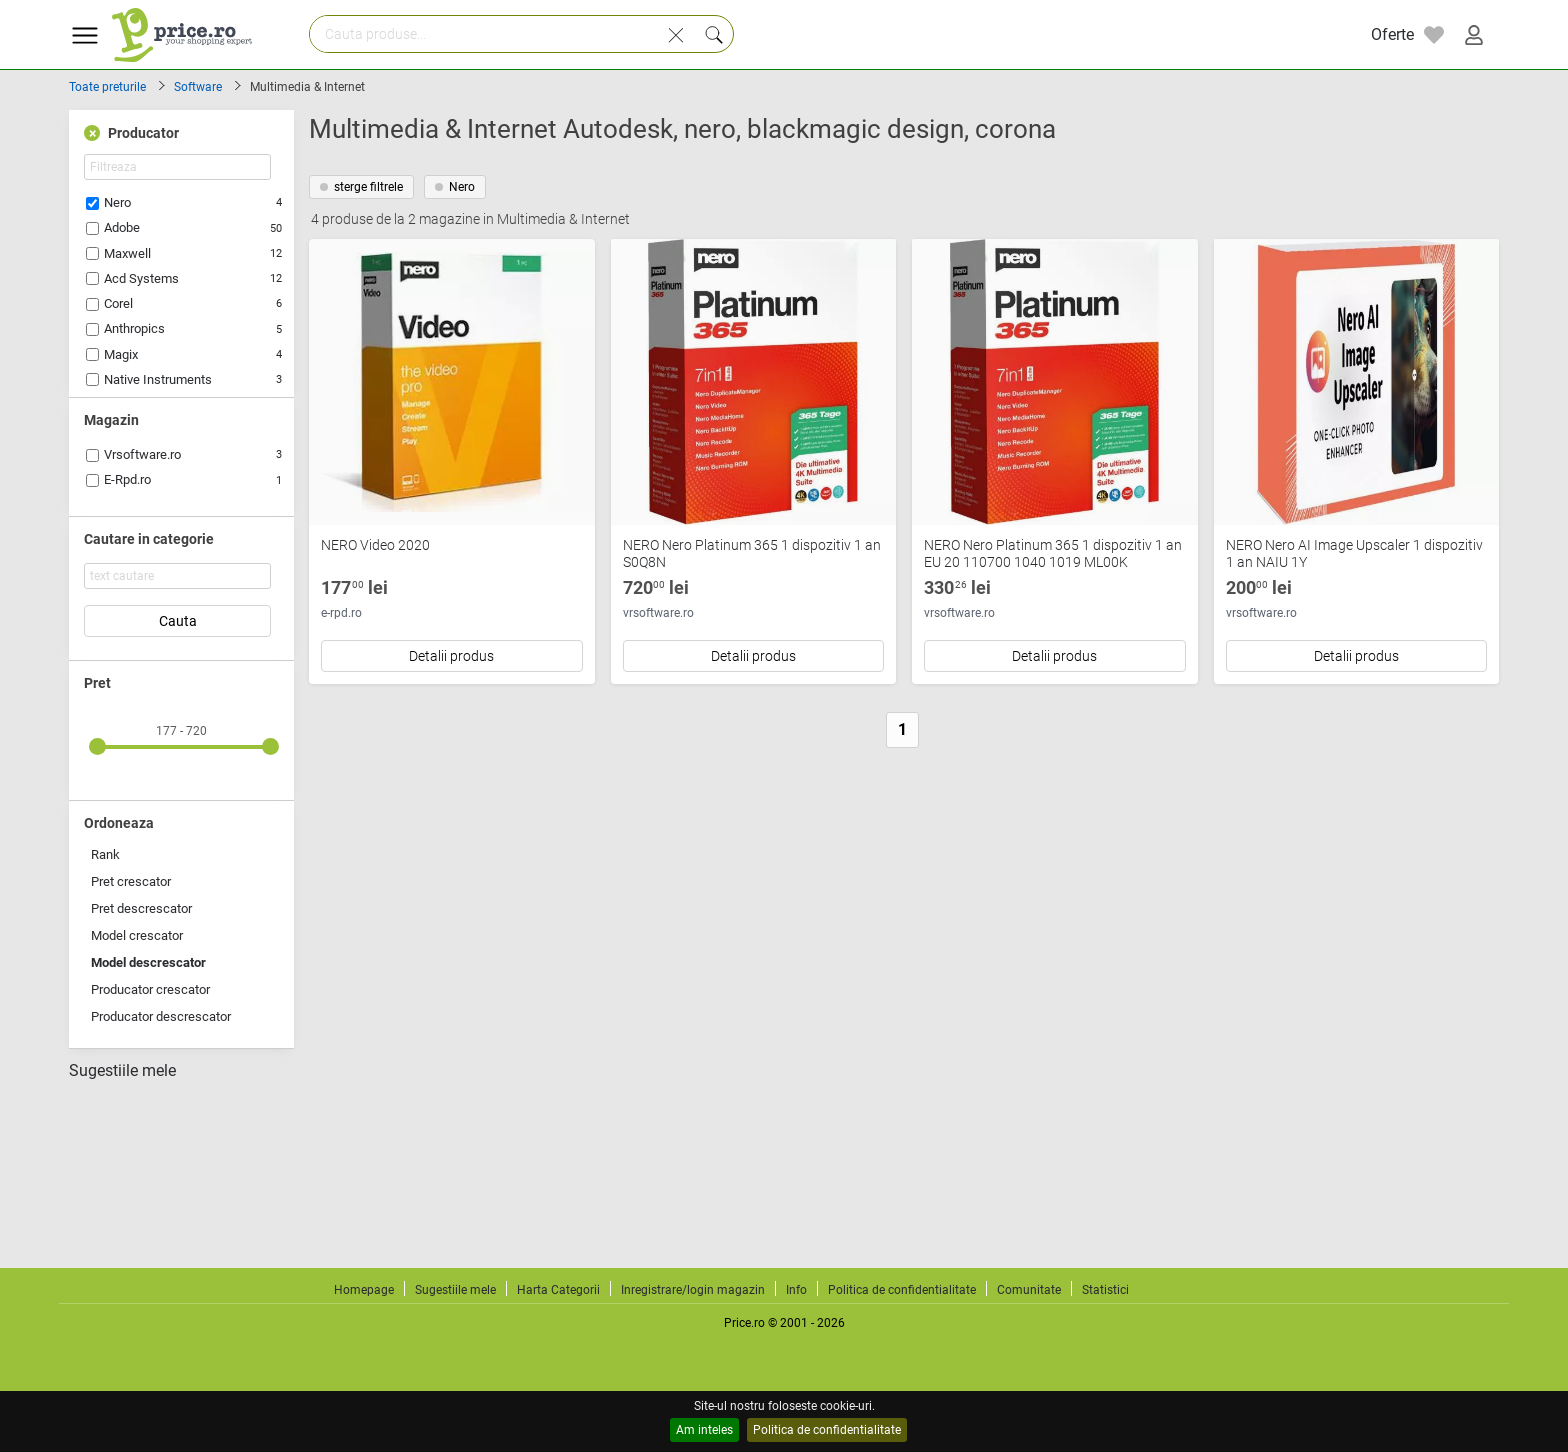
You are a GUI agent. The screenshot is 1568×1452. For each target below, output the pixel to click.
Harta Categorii (558, 1290)
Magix (121, 354)
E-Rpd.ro (127, 479)
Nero (117, 202)
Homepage (364, 1290)
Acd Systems (141, 278)
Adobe (122, 227)
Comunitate (1029, 1290)
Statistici (1105, 1290)
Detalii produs (451, 656)
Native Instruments (158, 379)
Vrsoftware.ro (142, 454)
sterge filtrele (361, 187)
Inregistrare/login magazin (693, 1290)
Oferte (1392, 34)
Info (796, 1290)
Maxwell (127, 253)
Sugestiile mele (122, 1071)
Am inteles (704, 1430)
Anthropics (134, 328)
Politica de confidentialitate (827, 1430)
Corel (118, 303)
